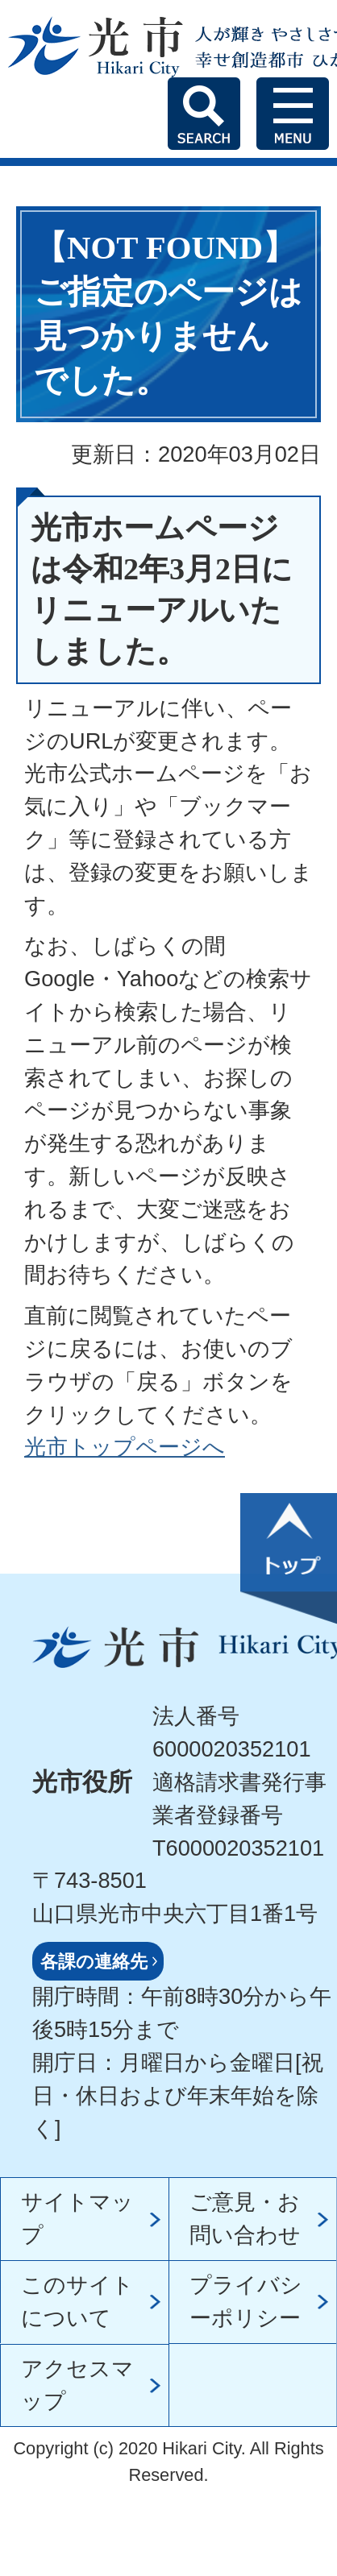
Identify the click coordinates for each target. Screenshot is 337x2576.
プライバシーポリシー (245, 2301)
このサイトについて (77, 2301)
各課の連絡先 (94, 1962)
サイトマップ (77, 2218)
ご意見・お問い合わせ (245, 2218)
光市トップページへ (124, 1446)
